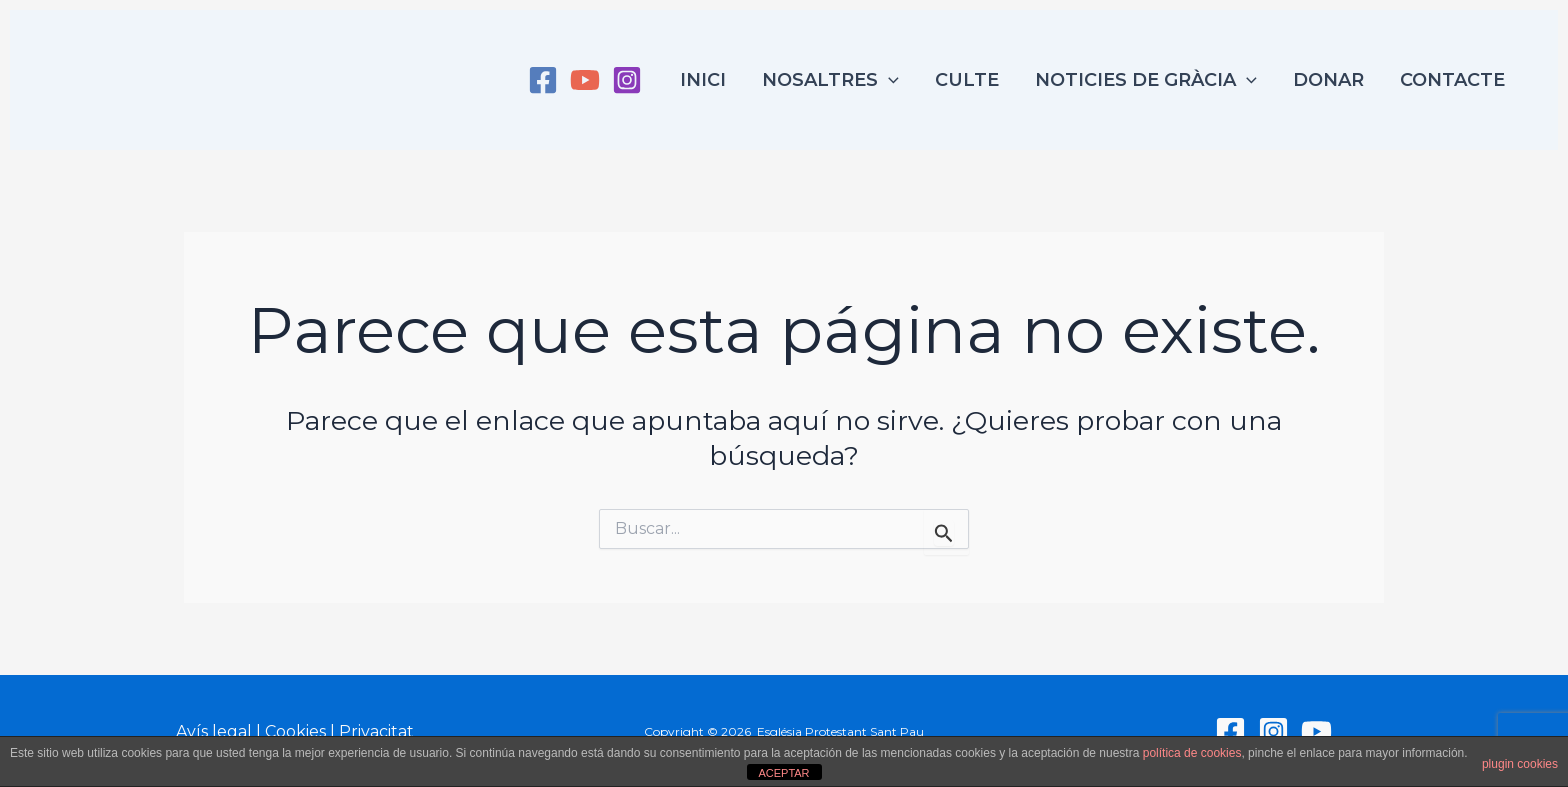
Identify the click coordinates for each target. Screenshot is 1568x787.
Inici (703, 80)
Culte (967, 80)
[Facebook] (543, 80)
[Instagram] (627, 80)
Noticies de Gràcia (1146, 80)
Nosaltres (830, 80)
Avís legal (214, 731)
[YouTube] (585, 80)
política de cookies (1192, 753)
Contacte (1452, 80)
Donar (1328, 80)
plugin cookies (1520, 764)
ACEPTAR (783, 773)
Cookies (295, 731)
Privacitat (376, 731)
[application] (888, 80)
